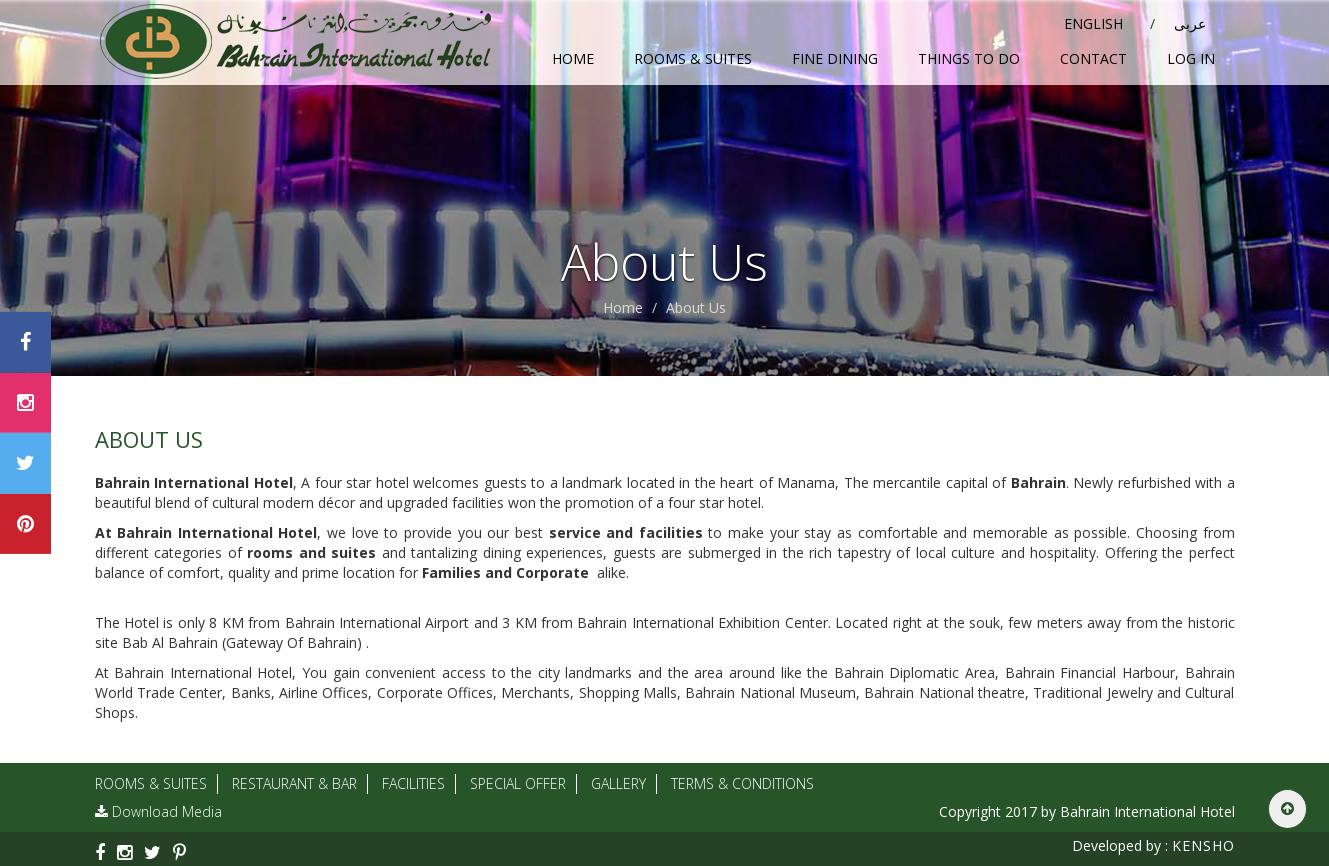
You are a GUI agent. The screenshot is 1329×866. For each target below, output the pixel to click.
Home (573, 58)
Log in (1191, 58)
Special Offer (518, 783)
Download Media (158, 811)
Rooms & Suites (693, 58)
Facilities (413, 783)
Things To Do (969, 58)
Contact (1093, 58)
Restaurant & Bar (294, 783)
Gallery (618, 783)
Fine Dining (835, 58)
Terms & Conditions (742, 783)
